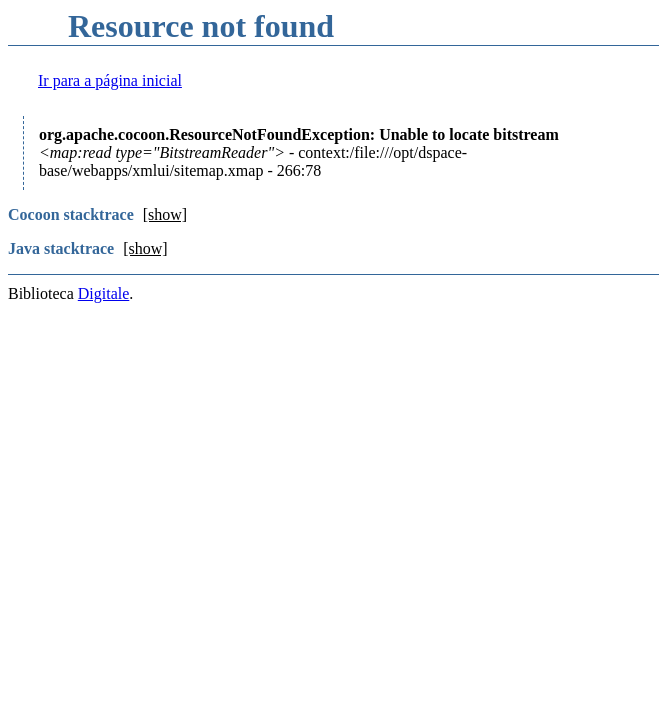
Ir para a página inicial (110, 80)
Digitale (104, 293)
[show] (165, 214)
